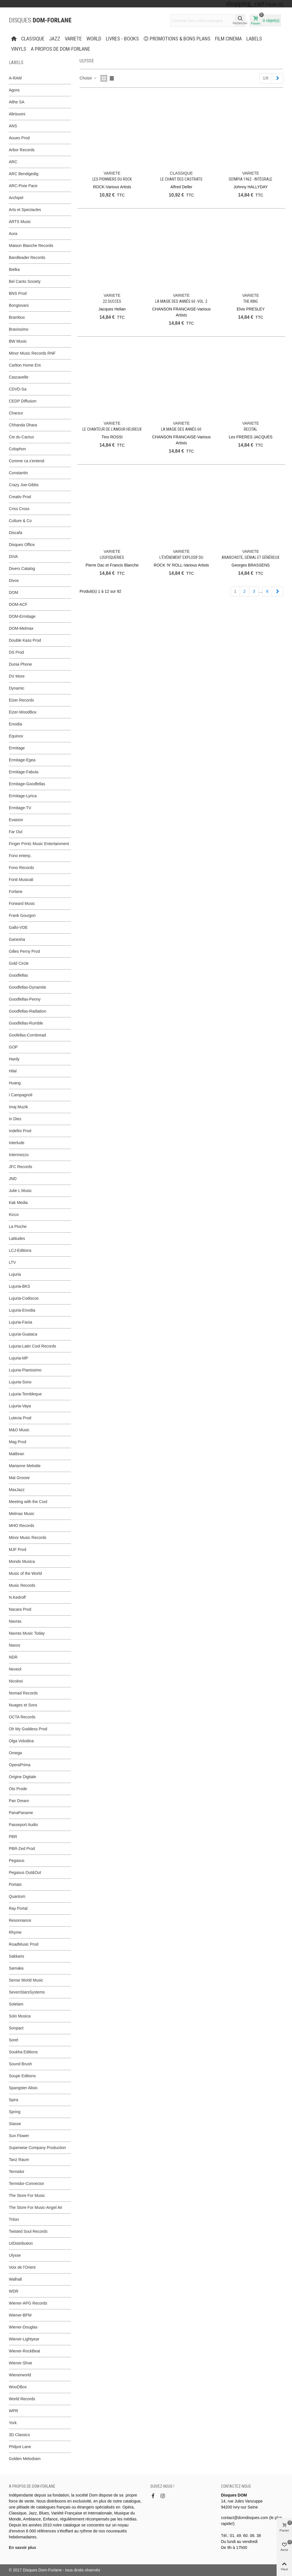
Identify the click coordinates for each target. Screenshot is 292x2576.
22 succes (112, 301)
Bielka (14, 269)
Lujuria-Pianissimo (25, 1370)
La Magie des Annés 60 (181, 429)
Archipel (16, 197)
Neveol (15, 1669)
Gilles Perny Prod (24, 951)
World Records (22, 2399)
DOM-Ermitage (22, 616)
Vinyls (18, 49)
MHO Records (21, 1525)
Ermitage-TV (20, 807)
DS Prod (16, 652)
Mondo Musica (22, 1561)
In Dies (15, 1119)
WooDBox (18, 2387)
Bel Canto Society (24, 281)
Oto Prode (18, 1788)
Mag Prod (17, 1442)
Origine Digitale (22, 1776)
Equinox (16, 736)
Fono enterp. (20, 855)
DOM (13, 592)
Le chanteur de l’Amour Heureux (112, 429)
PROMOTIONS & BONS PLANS (177, 39)
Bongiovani (19, 305)
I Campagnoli (21, 1095)
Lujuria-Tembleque (25, 1394)
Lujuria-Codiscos (23, 1298)
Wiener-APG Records (28, 2303)
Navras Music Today (27, 1633)
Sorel (13, 2040)
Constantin (18, 473)
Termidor (16, 2171)
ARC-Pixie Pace (23, 185)
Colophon (17, 449)
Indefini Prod (20, 1130)
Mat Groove (19, 1477)
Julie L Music (20, 1190)
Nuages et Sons (23, 1705)
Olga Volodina (21, 1741)
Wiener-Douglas (23, 2327)
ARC (13, 162)
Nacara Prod (20, 1609)
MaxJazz (17, 1489)
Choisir (88, 78)
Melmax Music (21, 1513)
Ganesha (17, 939)
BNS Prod (18, 293)
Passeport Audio (23, 1824)
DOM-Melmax (21, 628)
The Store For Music (27, 2195)
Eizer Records (21, 700)
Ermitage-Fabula (23, 772)
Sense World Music (26, 1980)
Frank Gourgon (22, 915)
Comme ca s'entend (26, 461)
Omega (15, 1753)
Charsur (16, 413)
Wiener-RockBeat (24, 2351)
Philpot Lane (20, 2446)
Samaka (16, 1968)
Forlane (15, 891)
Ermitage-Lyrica (23, 796)
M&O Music (19, 1430)
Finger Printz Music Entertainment (39, 843)
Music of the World (25, 1573)
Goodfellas (18, 975)
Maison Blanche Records (31, 245)
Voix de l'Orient (22, 2267)
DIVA (13, 556)
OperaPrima (19, 1765)
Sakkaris (16, 1956)
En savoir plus (22, 2547)
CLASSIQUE (32, 39)
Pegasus (16, 1860)
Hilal (13, 1071)
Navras (15, 1621)
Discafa (15, 532)
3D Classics (19, 2434)
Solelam (16, 2004)
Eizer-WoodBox (22, 712)
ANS (13, 126)
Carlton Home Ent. (25, 365)
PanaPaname (21, 1812)
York (13, 2422)
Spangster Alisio (23, 2088)
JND (13, 1178)
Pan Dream (19, 1800)
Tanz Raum (19, 2159)
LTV (12, 1262)
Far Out (15, 831)
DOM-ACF (18, 604)
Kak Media (18, 1202)
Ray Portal (18, 1908)
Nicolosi (16, 1681)
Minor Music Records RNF (32, 353)
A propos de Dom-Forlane (60, 49)
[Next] (277, 78)
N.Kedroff (17, 1597)
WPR (13, 2411)
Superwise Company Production (37, 2147)
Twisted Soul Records (28, 2231)
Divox (14, 580)
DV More (17, 676)
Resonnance (20, 1920)
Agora (14, 90)
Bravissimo (18, 329)
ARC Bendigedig (23, 173)
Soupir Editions (22, 2076)
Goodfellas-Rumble (26, 1023)
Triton (14, 2219)
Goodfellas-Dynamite (27, 987)
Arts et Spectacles (25, 209)
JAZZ (54, 39)
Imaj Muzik (18, 1107)
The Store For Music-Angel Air (35, 2207)
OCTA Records (22, 1717)
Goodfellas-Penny (24, 999)
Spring (14, 2111)
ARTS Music (20, 221)
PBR (13, 1836)
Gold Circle (19, 963)
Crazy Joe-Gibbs (23, 485)
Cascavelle (18, 377)
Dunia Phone (20, 664)
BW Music (18, 341)
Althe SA (16, 102)
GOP (13, 1047)
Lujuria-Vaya (20, 1406)
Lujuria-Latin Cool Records (32, 1346)
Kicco (14, 1214)
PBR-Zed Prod (22, 1848)
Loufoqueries (112, 557)
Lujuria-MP (18, 1358)
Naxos (14, 1645)
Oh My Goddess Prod (28, 1729)
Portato (15, 1884)
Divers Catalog (22, 568)
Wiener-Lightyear (24, 2339)
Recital (250, 429)
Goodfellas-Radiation (27, 1011)
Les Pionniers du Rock (112, 179)
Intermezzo (19, 1154)
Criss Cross (19, 508)
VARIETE (73, 39)
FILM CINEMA (228, 39)
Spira (13, 2099)
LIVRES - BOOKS (122, 39)
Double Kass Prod (25, 640)
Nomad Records (23, 1693)
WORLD (93, 39)
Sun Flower (19, 2135)
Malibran (16, 1453)
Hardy (14, 1059)
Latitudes (17, 1238)
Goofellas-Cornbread (27, 1035)
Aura (13, 233)
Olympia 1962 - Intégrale (250, 179)
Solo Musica (20, 2016)
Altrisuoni (17, 114)
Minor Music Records (27, 1537)
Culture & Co (20, 520)
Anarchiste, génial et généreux (250, 557)
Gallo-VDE (18, 927)
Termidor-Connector (26, 2183)
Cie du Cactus (21, 437)
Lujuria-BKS (19, 1286)
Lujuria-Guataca (23, 1334)
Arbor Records (22, 150)
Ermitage (17, 748)
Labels (254, 39)
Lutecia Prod (20, 1418)
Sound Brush (20, 2064)
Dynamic (16, 688)
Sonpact (16, 2028)
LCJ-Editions (20, 1250)
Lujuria (15, 1274)
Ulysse (15, 2255)
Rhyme (15, 1932)
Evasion (16, 819)
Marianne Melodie (24, 1465)
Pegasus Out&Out (25, 1872)
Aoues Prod (19, 138)
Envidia (15, 724)
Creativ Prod (20, 496)
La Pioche (18, 1226)
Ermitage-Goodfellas (27, 784)
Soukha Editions (23, 2052)
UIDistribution (21, 2243)
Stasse (15, 2123)
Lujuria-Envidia (22, 1310)
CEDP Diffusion (22, 401)
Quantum (17, 1896)
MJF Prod (17, 1549)
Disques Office (22, 544)
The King (250, 301)
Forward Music (22, 903)
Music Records (22, 1585)
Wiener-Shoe (20, 2363)
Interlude (16, 1142)
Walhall (15, 2279)
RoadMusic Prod (23, 1944)
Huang (15, 1083)
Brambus (17, 317)
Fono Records (21, 867)
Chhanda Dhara (23, 425)
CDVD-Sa (17, 389)
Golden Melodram (24, 2458)
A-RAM (15, 78)
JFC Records (20, 1166)
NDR (13, 1657)
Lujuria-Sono (20, 1382)
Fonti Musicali (21, 879)
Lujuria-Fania (20, 1322)
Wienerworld (20, 2375)
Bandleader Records (27, 257)
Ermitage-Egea (22, 760)
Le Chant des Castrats (181, 179)
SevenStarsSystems (27, 1992)
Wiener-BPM (20, 2315)
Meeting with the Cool (28, 1501)
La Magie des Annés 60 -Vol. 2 (181, 301)
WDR (13, 2291)
